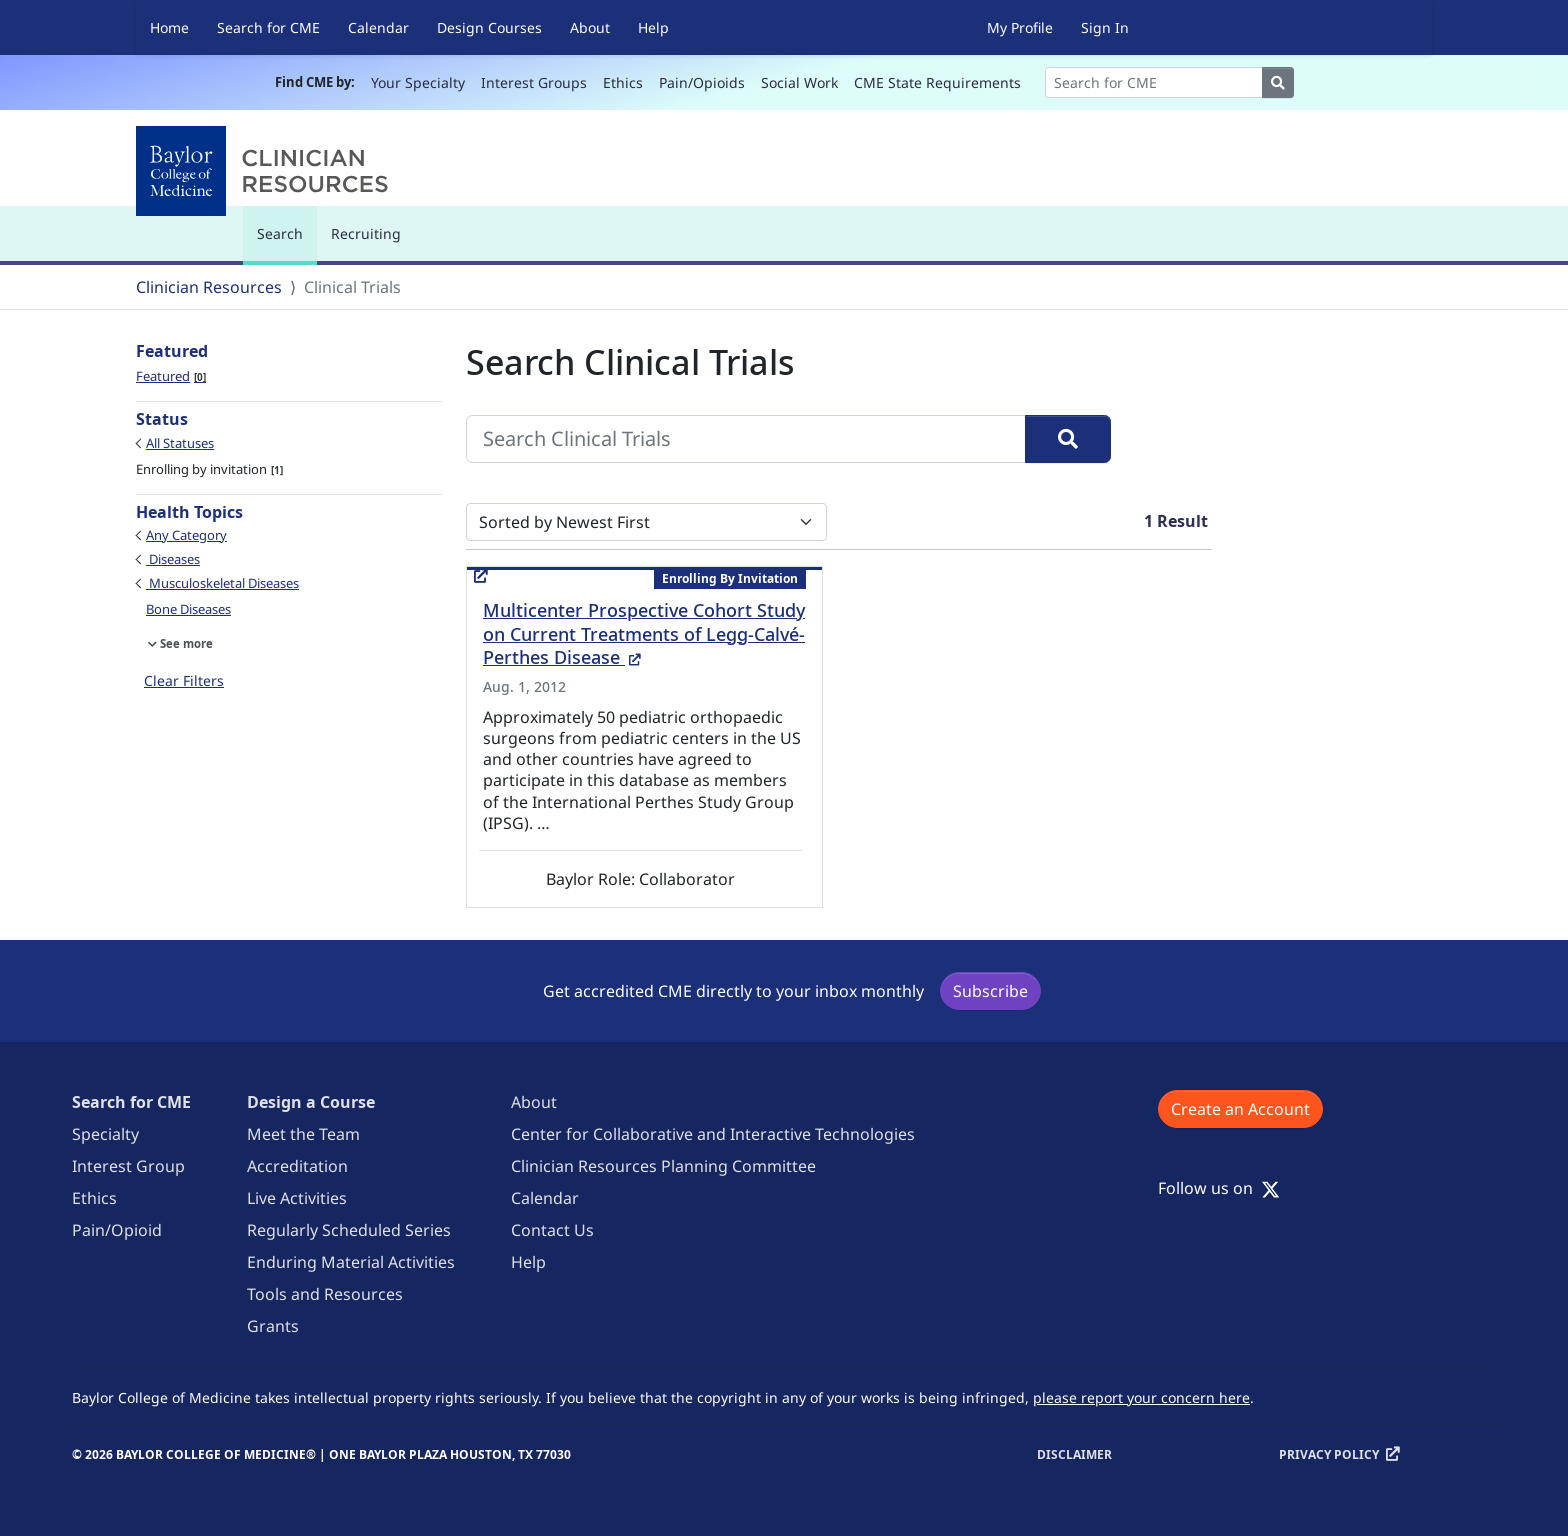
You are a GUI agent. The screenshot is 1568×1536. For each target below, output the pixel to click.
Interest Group (128, 1166)
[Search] (1154, 82)
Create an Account (1240, 1109)
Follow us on (1219, 1188)
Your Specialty (418, 82)
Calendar (378, 27)
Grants (273, 1326)
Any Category (186, 535)
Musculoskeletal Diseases (222, 583)
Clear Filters (184, 680)
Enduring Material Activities (351, 1262)
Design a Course (311, 1102)
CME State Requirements (937, 82)
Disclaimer (1074, 1454)
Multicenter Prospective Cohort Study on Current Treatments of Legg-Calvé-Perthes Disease (644, 634)
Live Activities (297, 1198)
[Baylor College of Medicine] (266, 171)
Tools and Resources (325, 1294)
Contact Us (552, 1230)
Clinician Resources (209, 287)
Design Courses (489, 27)
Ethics (623, 82)
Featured (171, 376)
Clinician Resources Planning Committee (663, 1166)
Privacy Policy (1329, 1454)
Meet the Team (303, 1134)
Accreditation (297, 1166)
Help (653, 27)
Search (285, 242)
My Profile (1020, 27)
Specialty (105, 1134)
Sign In (1105, 27)
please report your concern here (1141, 1397)
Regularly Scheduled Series (349, 1230)
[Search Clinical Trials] (746, 439)
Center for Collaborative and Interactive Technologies (713, 1134)
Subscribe (990, 991)
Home (169, 27)
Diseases (173, 559)
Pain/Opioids (702, 82)
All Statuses (180, 443)
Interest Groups (534, 82)
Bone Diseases (188, 609)
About (590, 27)
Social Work (799, 82)
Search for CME (268, 27)
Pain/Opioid (117, 1230)
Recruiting (366, 233)
